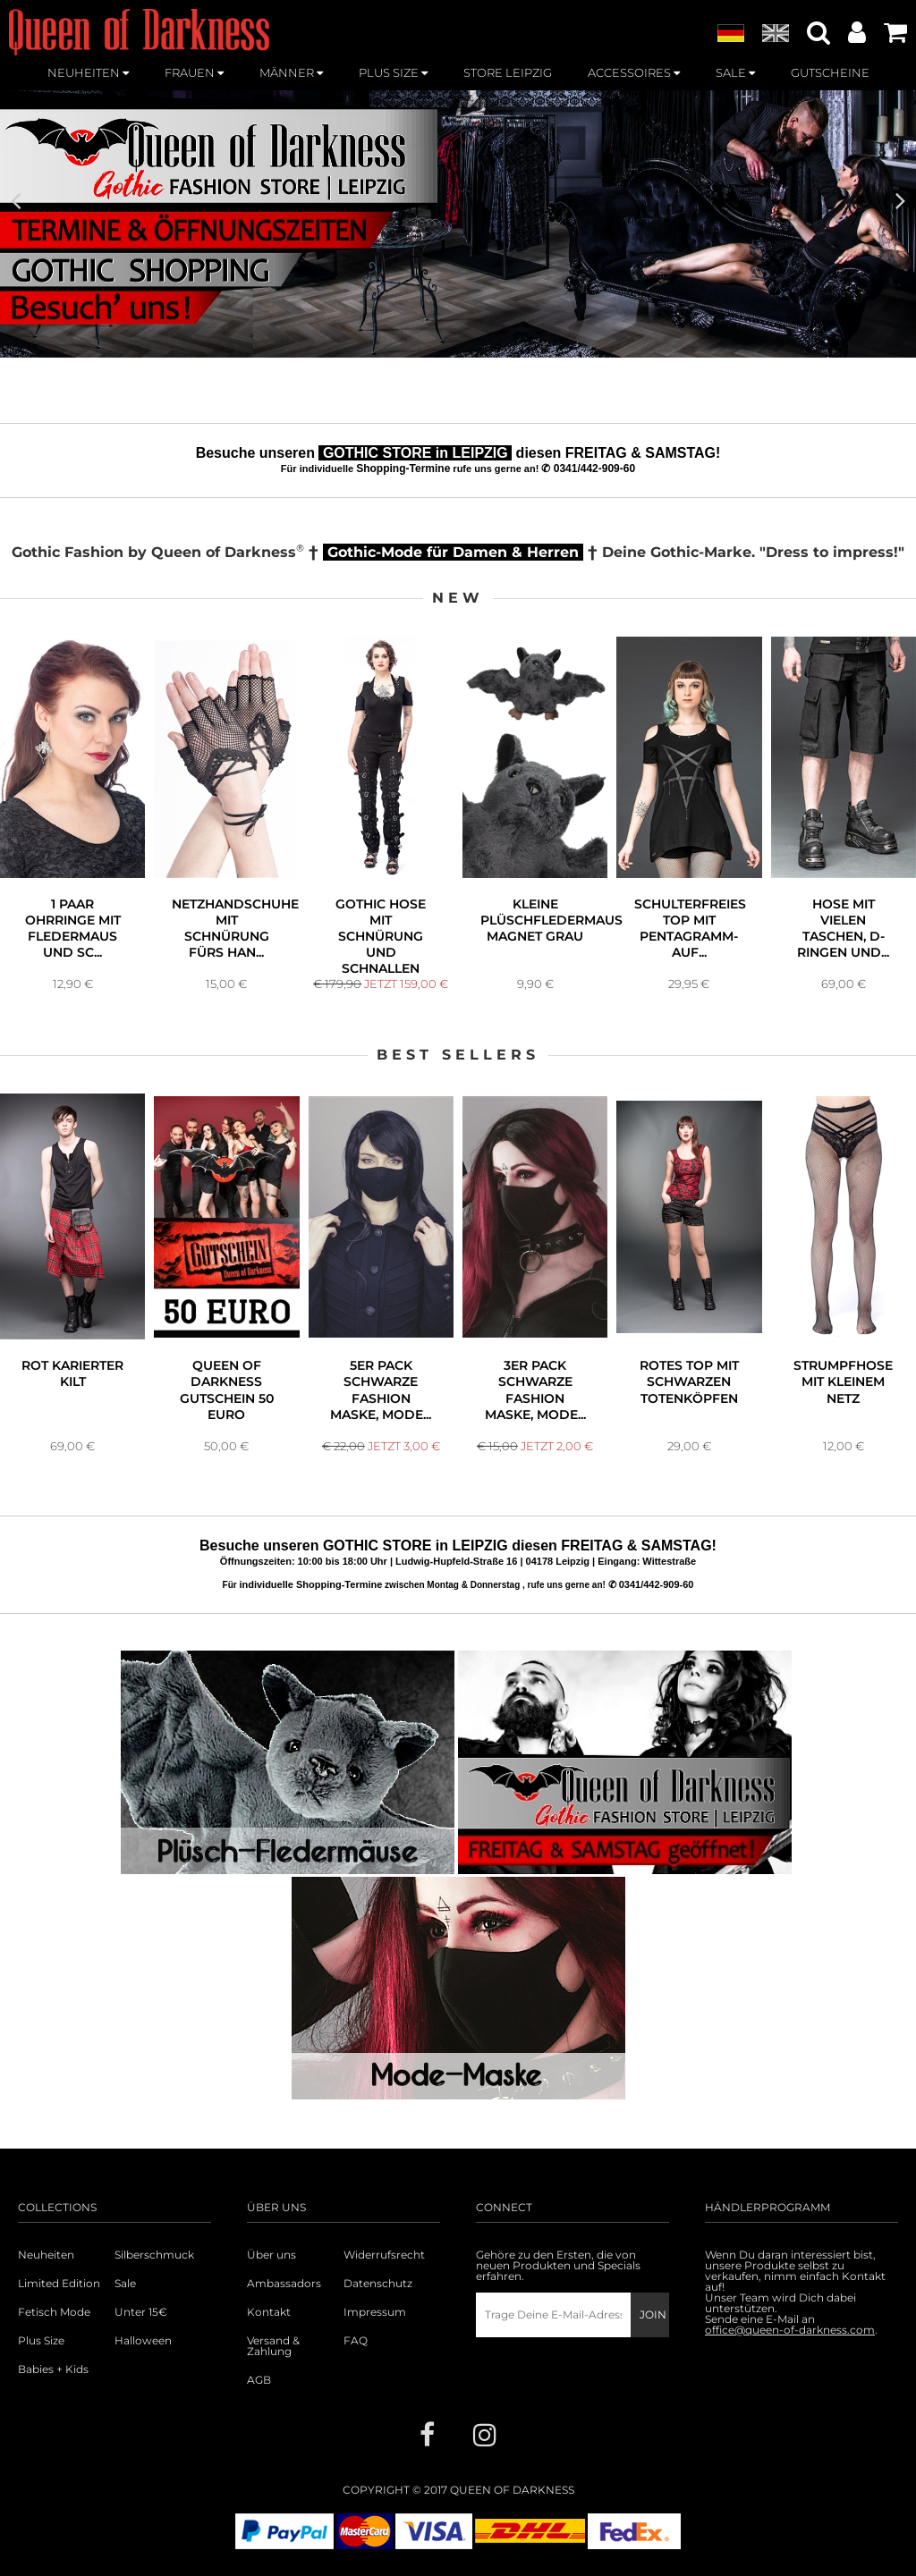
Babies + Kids (53, 2369)
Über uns (271, 2255)
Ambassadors (284, 2283)
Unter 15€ (140, 2312)
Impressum (375, 2312)
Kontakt (269, 2312)
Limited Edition (59, 2283)
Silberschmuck (154, 2255)
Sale (125, 2283)
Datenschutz (378, 2283)
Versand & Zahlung (273, 2346)
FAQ (356, 2340)
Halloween (143, 2340)
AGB (259, 2380)
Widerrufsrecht (384, 2255)
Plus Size (41, 2340)
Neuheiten (46, 2255)
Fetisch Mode (54, 2312)
